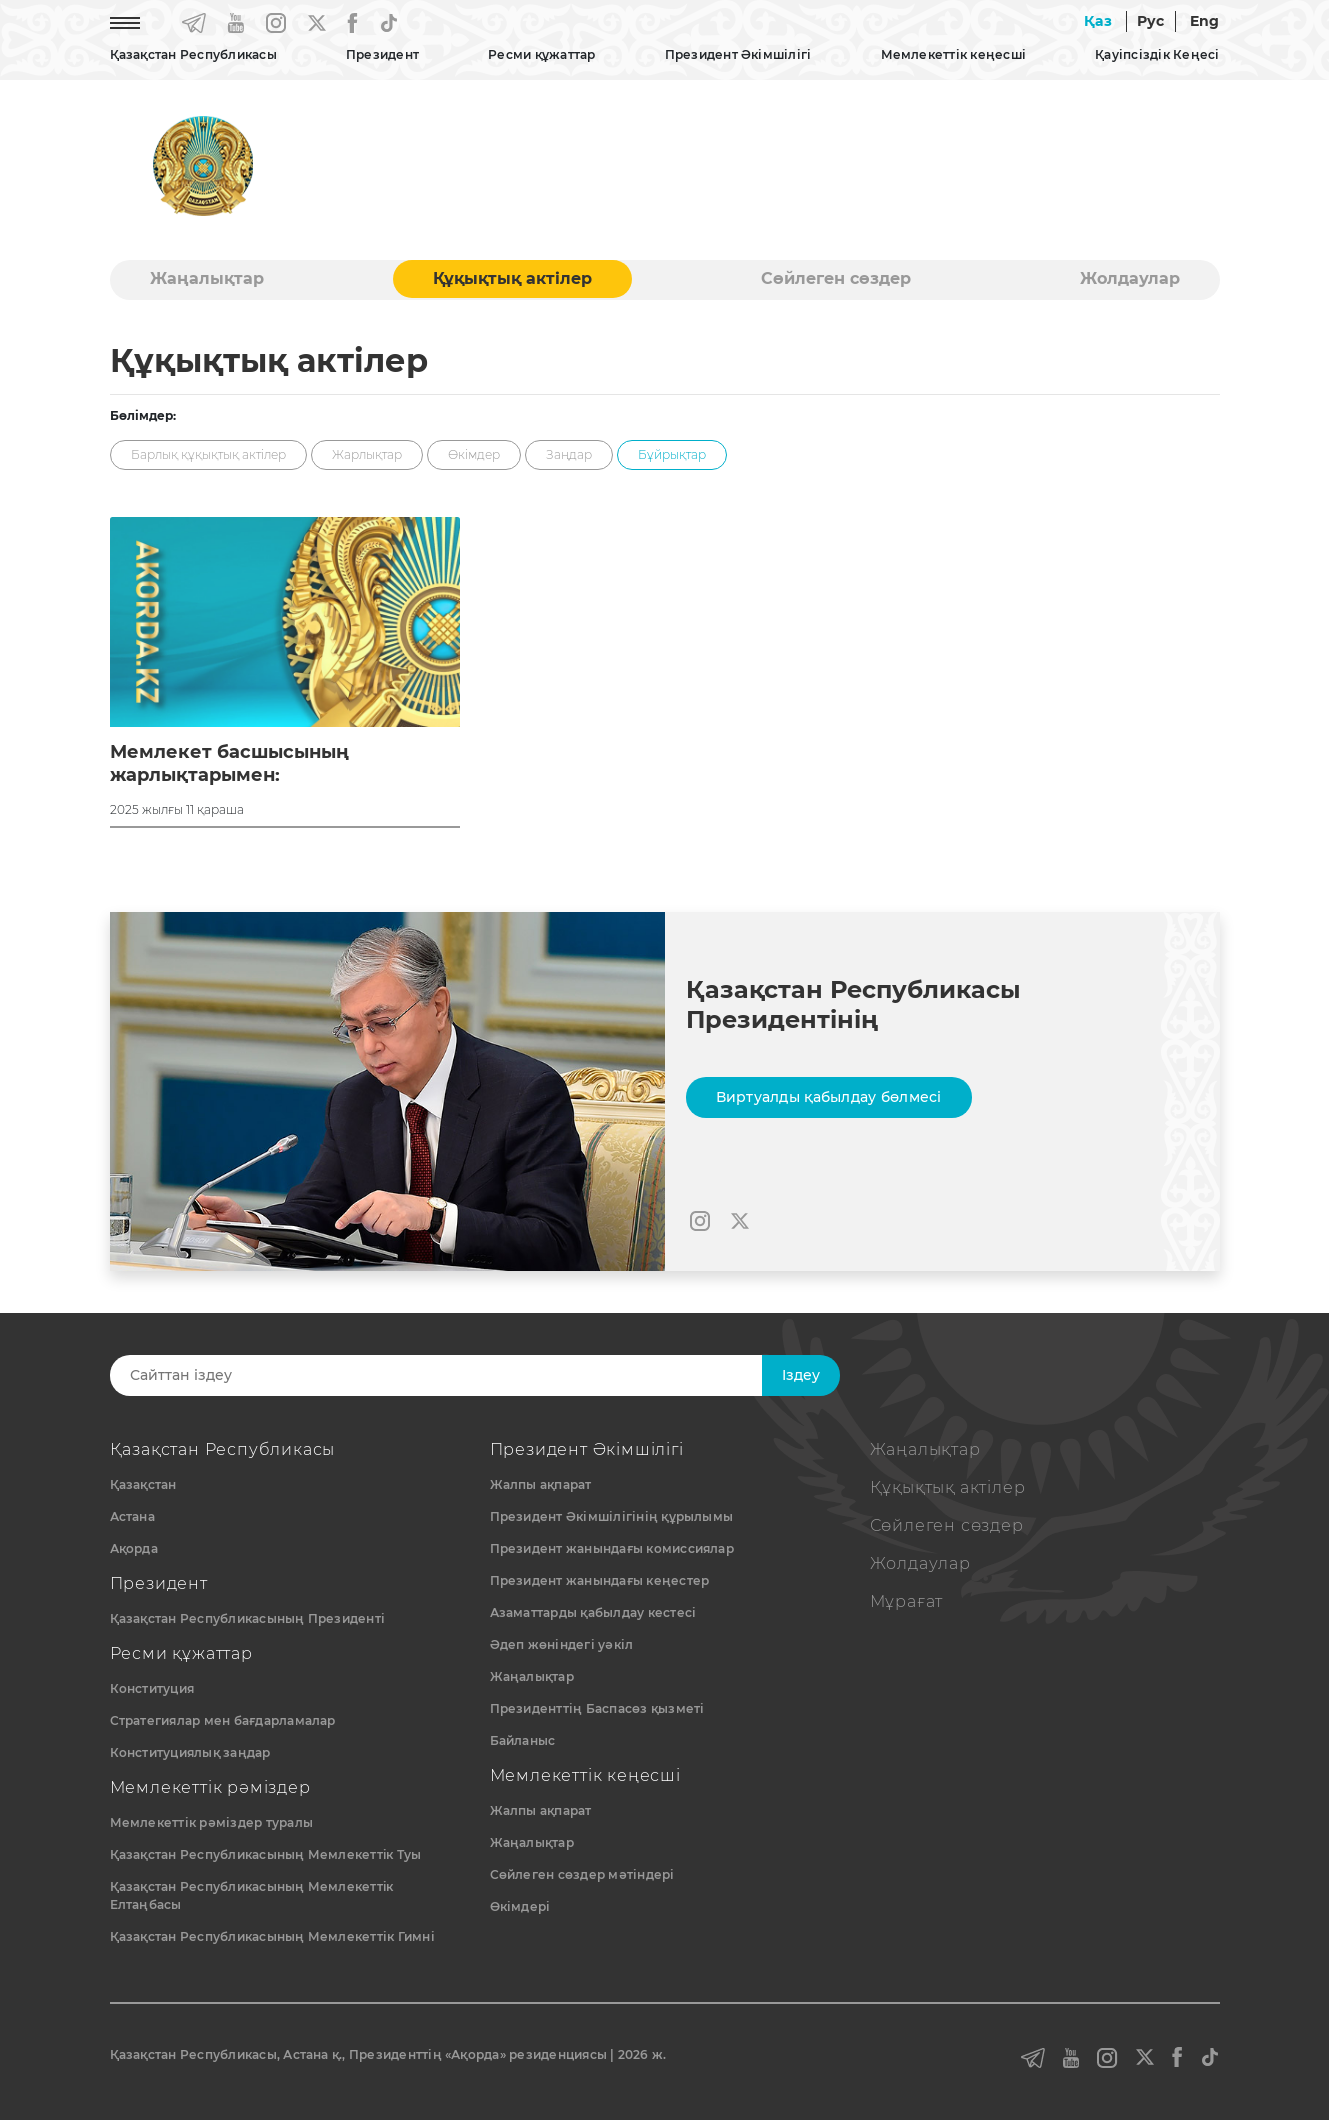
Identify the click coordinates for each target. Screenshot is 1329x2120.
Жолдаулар (1130, 278)
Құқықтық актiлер (512, 278)
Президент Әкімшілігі (738, 54)
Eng (1205, 21)
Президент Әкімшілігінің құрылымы (612, 1516)
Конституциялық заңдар (190, 1752)
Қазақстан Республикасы (193, 54)
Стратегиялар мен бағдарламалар (223, 1720)
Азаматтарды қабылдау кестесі (593, 1612)
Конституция (152, 1688)
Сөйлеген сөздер (836, 278)
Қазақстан (143, 1484)
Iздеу (801, 1375)
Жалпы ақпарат (541, 1484)
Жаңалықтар (207, 278)
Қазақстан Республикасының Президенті (248, 1618)
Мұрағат (907, 1601)
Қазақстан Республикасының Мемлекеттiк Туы (266, 1854)
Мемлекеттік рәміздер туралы (211, 1822)
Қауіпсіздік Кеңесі (1157, 54)
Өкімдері (520, 1906)
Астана (132, 1516)
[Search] (452, 1375)
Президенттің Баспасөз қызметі (597, 1708)
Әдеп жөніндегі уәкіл (562, 1644)
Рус (1151, 21)
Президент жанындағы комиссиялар (612, 1548)
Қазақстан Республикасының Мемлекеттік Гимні (272, 1936)
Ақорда (134, 1548)
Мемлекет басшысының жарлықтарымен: (229, 763)
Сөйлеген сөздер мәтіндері (582, 1874)
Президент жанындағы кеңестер (600, 1580)
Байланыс (523, 1740)
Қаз (1098, 21)
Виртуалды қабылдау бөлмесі (829, 1097)
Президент (382, 54)
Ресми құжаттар (541, 54)
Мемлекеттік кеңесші (954, 54)
